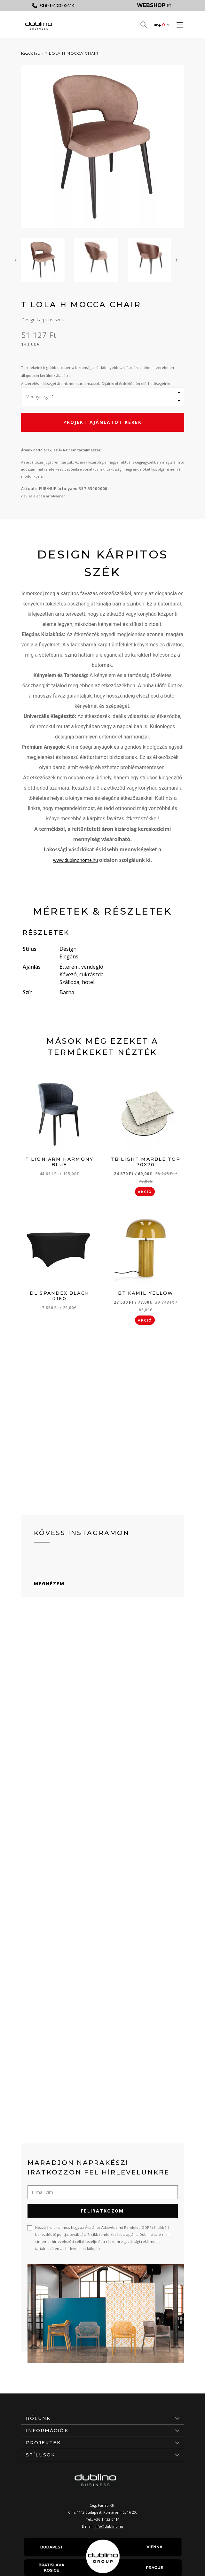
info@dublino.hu (108, 2526)
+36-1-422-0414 (106, 2519)
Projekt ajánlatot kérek (102, 422)
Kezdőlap (31, 53)
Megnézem (49, 1584)
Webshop (154, 5)
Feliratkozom (102, 2211)
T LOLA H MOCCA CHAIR (72, 53)
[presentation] (16, 259)
